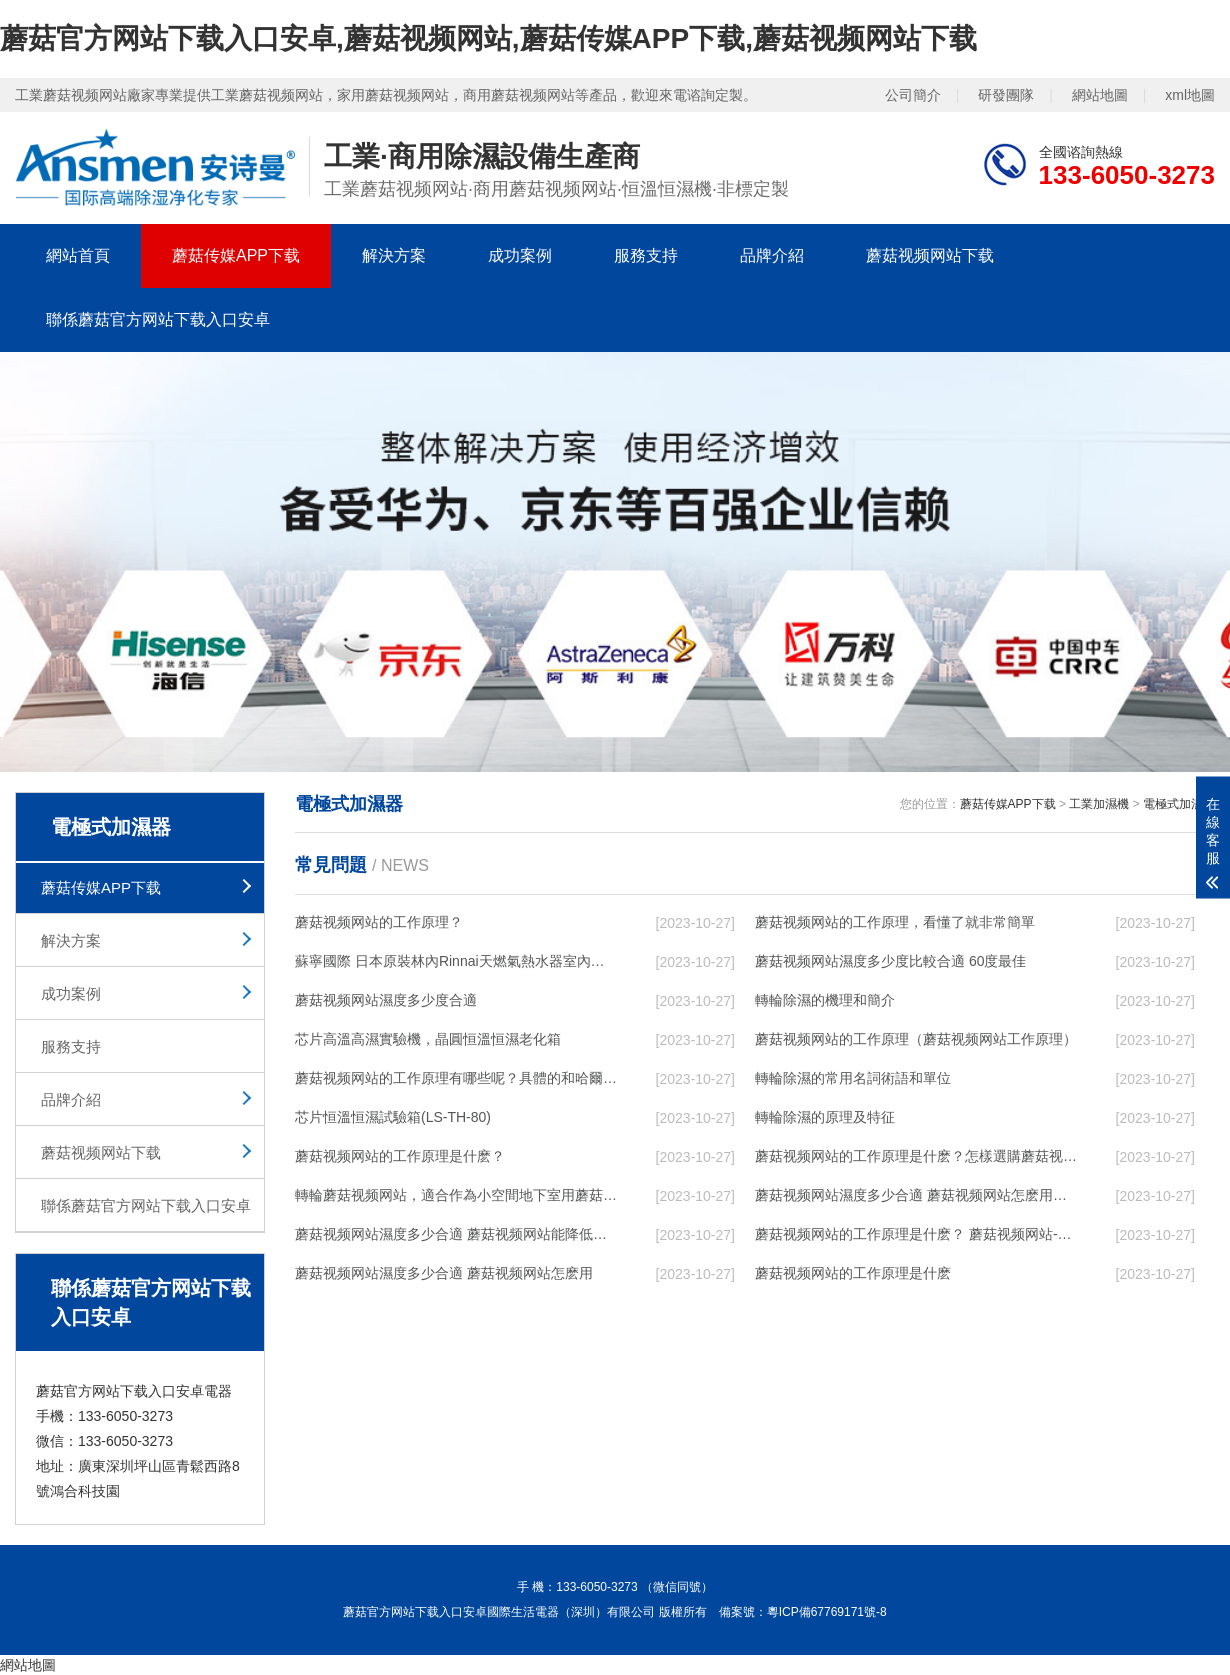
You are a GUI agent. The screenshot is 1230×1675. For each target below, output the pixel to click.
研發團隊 (1006, 95)
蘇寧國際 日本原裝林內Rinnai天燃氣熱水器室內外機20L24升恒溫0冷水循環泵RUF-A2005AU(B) (456, 961)
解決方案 (394, 255)
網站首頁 (78, 255)
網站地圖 (1100, 95)
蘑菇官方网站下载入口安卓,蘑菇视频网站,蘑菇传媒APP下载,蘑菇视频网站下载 (488, 38)
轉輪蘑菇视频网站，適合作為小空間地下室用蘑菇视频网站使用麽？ (456, 1195)
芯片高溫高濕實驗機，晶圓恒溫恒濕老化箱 (428, 1039)
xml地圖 (1190, 95)
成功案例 (520, 255)
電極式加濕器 (1179, 804)
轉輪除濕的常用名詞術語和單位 (853, 1078)
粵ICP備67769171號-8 (827, 1612)
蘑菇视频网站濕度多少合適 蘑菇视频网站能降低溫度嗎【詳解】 (456, 1234)
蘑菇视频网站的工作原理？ (379, 922)
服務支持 (646, 255)
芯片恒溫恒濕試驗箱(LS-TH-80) (393, 1117)
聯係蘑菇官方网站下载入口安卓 (158, 319)
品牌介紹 (772, 255)
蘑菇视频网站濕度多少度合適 (386, 1000)
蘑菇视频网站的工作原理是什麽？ (400, 1156)
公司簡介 (913, 95)
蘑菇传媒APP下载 (236, 255)
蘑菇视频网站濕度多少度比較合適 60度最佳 (890, 961)
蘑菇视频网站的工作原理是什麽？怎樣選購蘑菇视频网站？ (916, 1156)
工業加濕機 (1099, 804)
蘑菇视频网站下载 (930, 255)
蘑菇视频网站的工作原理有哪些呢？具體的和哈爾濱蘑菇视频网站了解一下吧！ (456, 1078)
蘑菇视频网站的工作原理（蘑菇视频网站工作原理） (916, 1039)
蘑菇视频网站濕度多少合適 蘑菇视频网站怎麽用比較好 (916, 1195)
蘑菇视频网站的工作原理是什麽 (853, 1273)
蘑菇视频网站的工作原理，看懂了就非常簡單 (895, 922)
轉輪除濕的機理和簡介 (825, 1000)
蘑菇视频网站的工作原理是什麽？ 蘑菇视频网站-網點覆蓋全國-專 (916, 1234)
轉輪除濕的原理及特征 (825, 1117)
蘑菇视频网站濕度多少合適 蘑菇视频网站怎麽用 (444, 1273)
